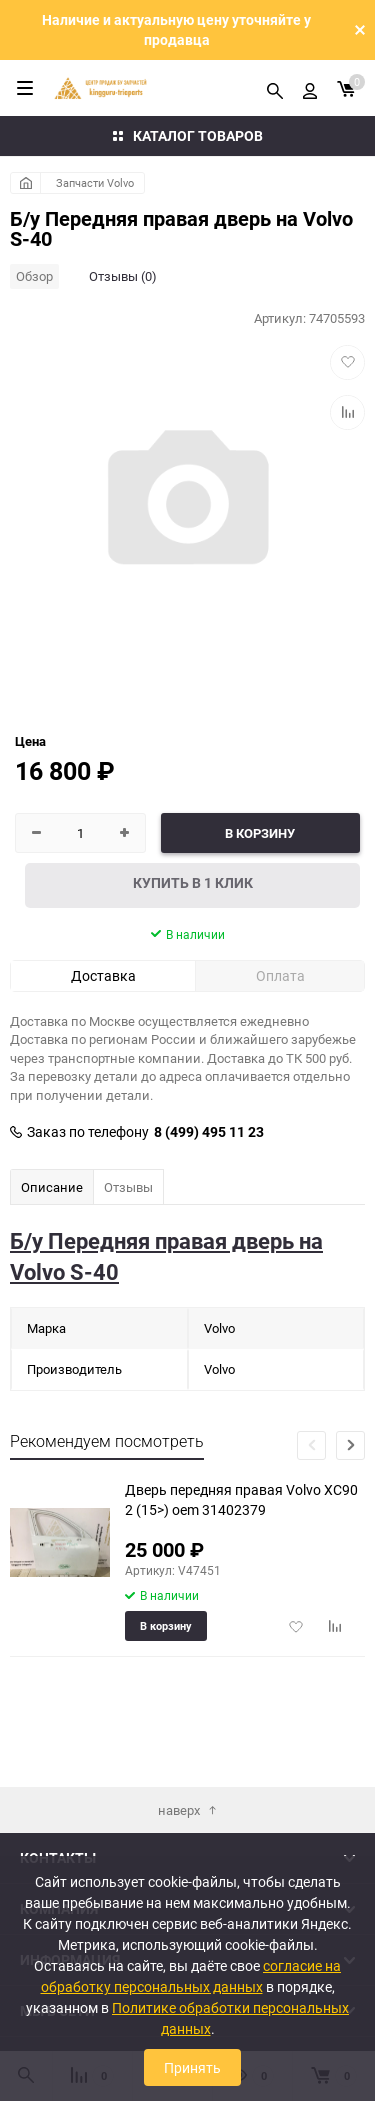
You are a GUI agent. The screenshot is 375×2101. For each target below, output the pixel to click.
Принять (192, 2067)
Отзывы (128, 1187)
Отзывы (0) (123, 276)
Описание (52, 1187)
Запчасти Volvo (95, 182)
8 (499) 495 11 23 (209, 1132)
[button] (350, 1445)
